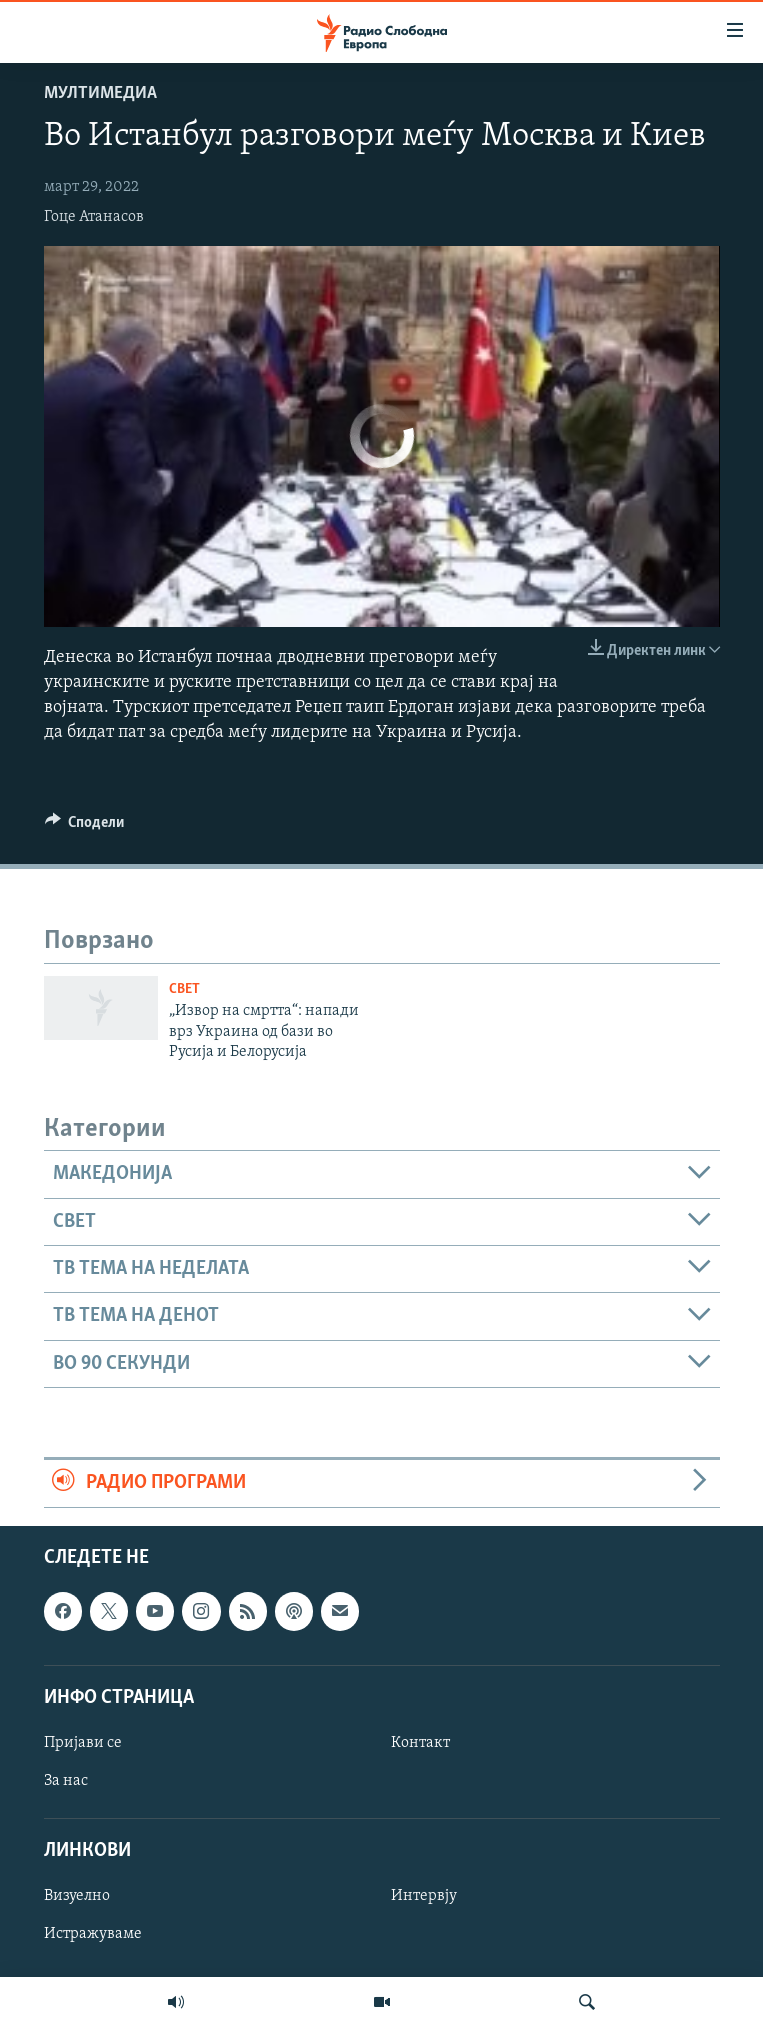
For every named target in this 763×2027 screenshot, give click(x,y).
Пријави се (83, 1742)
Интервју (424, 1896)
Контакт (420, 1742)
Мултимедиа (100, 93)
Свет (184, 989)
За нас (66, 1781)
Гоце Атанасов (94, 217)
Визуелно (77, 1896)
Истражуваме (93, 1934)
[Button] (85, 827)
